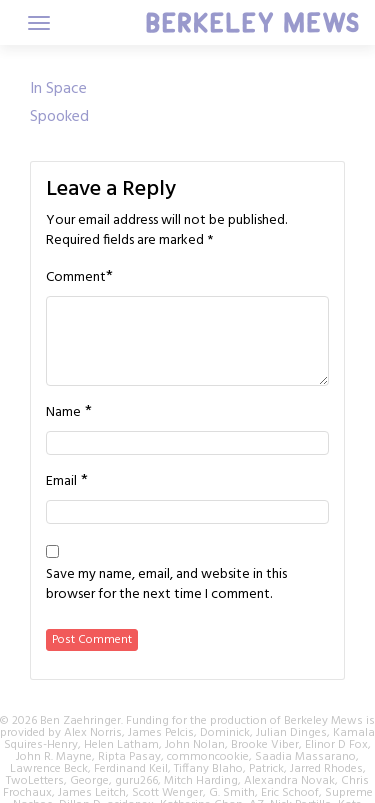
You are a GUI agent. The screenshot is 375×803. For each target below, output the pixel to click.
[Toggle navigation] (39, 23)
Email (61, 482)
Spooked (59, 117)
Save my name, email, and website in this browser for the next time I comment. (166, 585)
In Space (58, 89)
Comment (76, 278)
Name (63, 413)
